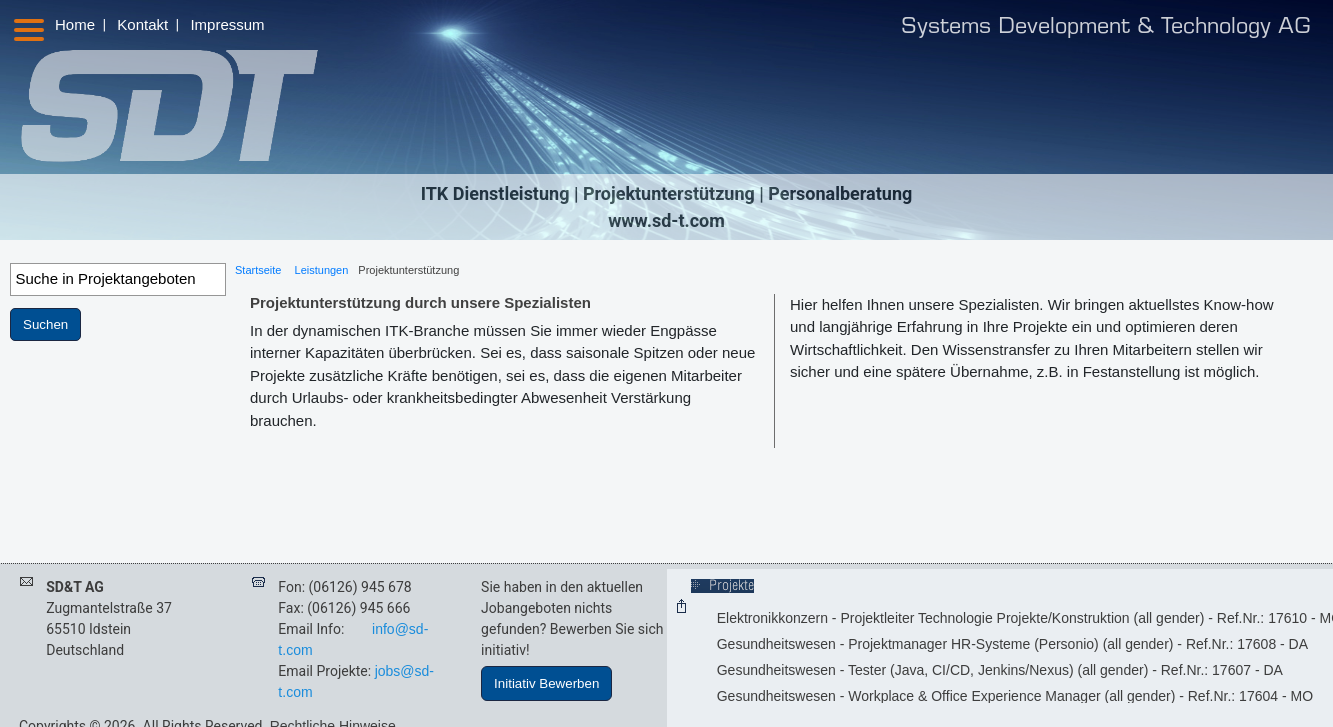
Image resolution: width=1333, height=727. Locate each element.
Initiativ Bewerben (546, 683)
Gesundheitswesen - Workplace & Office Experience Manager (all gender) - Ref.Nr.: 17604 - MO (1015, 696)
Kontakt (142, 24)
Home (75, 24)
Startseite (258, 270)
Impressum (227, 24)
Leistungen (322, 270)
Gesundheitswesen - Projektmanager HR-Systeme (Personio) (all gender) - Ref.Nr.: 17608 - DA (1012, 644)
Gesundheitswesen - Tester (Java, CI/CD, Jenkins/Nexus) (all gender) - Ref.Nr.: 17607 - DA (1000, 670)
